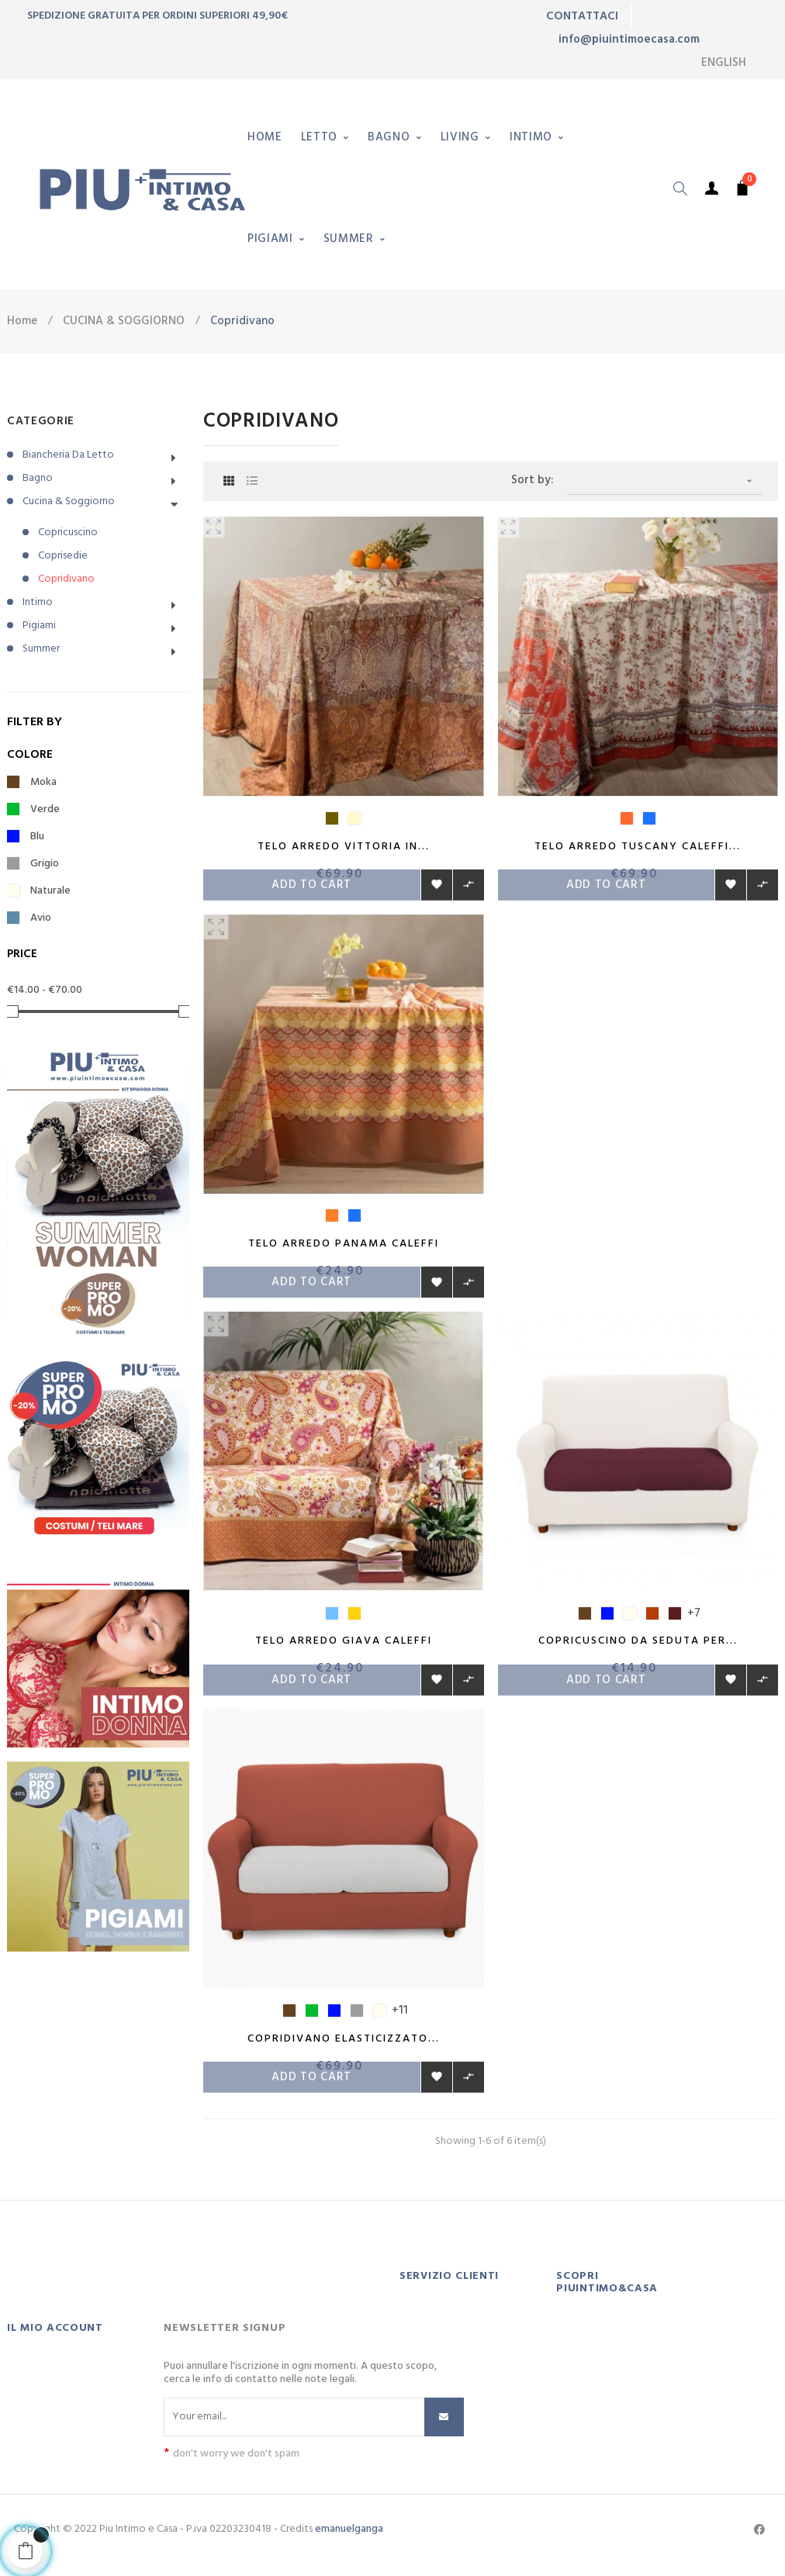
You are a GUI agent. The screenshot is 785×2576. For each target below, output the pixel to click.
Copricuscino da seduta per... (638, 1646)
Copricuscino (68, 532)
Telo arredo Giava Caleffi (343, 1646)
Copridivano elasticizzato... (343, 2046)
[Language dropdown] (724, 62)
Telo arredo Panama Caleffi (343, 1246)
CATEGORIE (40, 421)
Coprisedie (63, 556)
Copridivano (66, 579)
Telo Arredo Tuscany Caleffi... (637, 847)
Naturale (50, 891)
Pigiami (39, 625)
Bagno (37, 478)
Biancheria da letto (68, 455)
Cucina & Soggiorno (68, 501)
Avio (40, 918)
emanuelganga (349, 2539)
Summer (41, 649)
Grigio (44, 864)
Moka (43, 782)
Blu (37, 837)
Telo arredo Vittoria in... (344, 847)
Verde (45, 810)
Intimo (37, 602)
